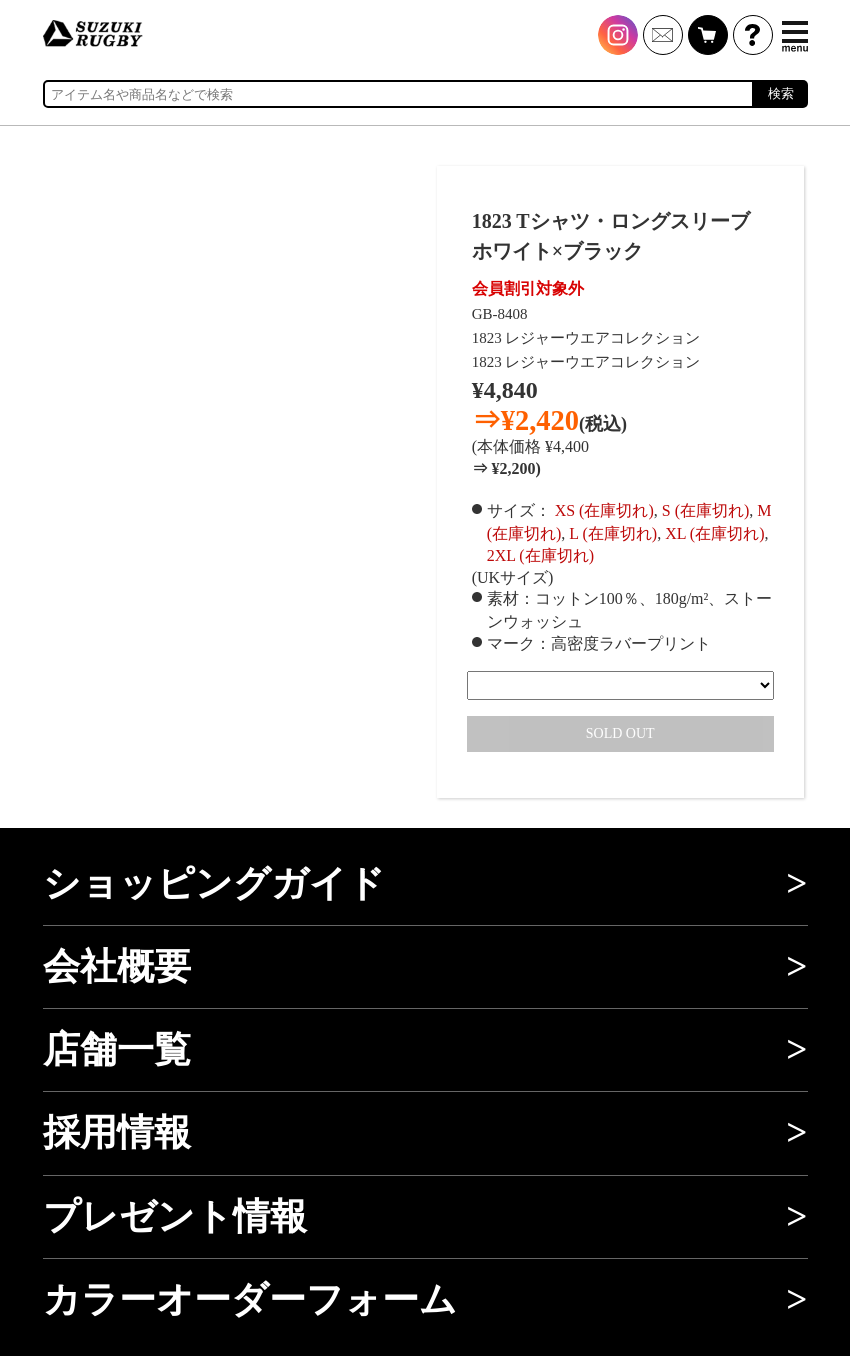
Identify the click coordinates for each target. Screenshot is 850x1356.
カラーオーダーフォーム (250, 1299)
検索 (781, 93)
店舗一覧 (117, 1049)
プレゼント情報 (175, 1216)
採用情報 (117, 1132)
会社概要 (117, 966)
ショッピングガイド (214, 883)
